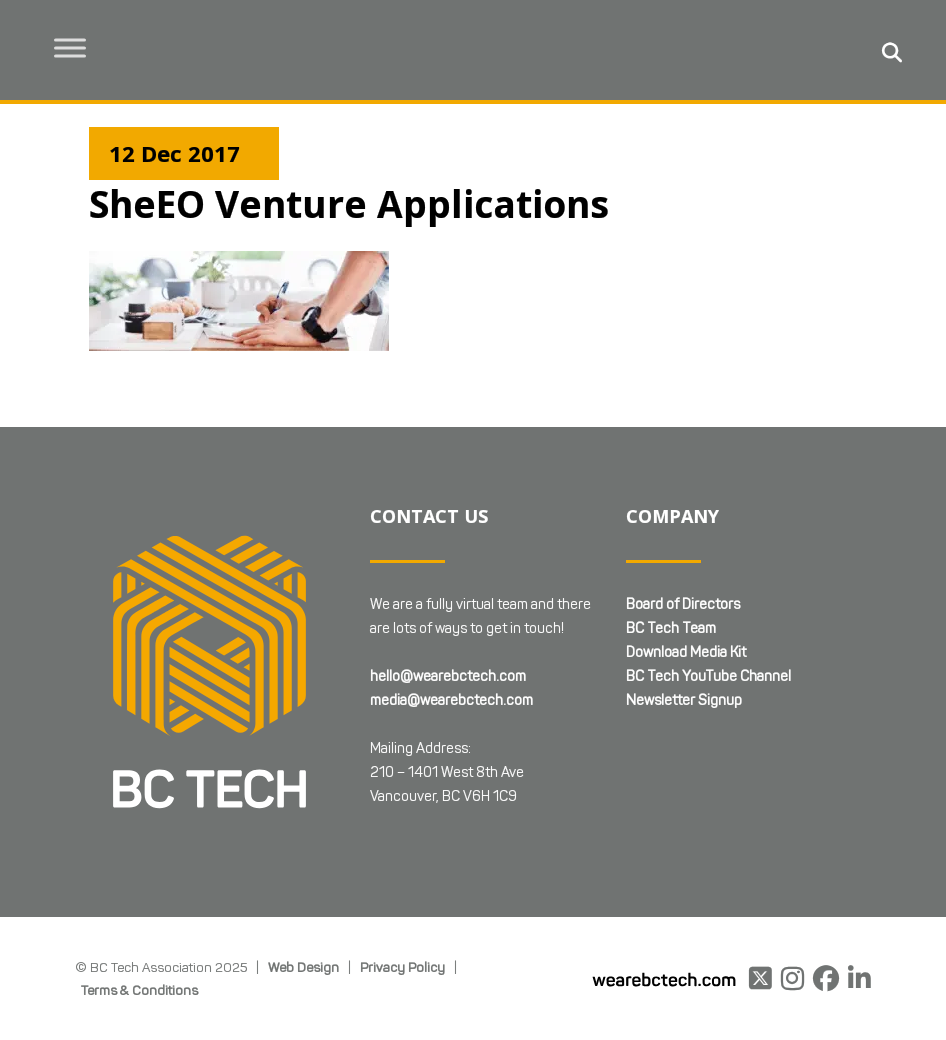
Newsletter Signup (684, 700)
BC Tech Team (671, 628)
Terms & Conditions (139, 990)
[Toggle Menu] (71, 47)
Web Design (303, 967)
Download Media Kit (686, 652)
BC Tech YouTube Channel (708, 676)
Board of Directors (683, 604)
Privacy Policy (402, 967)
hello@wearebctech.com (448, 676)
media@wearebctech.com (451, 700)
